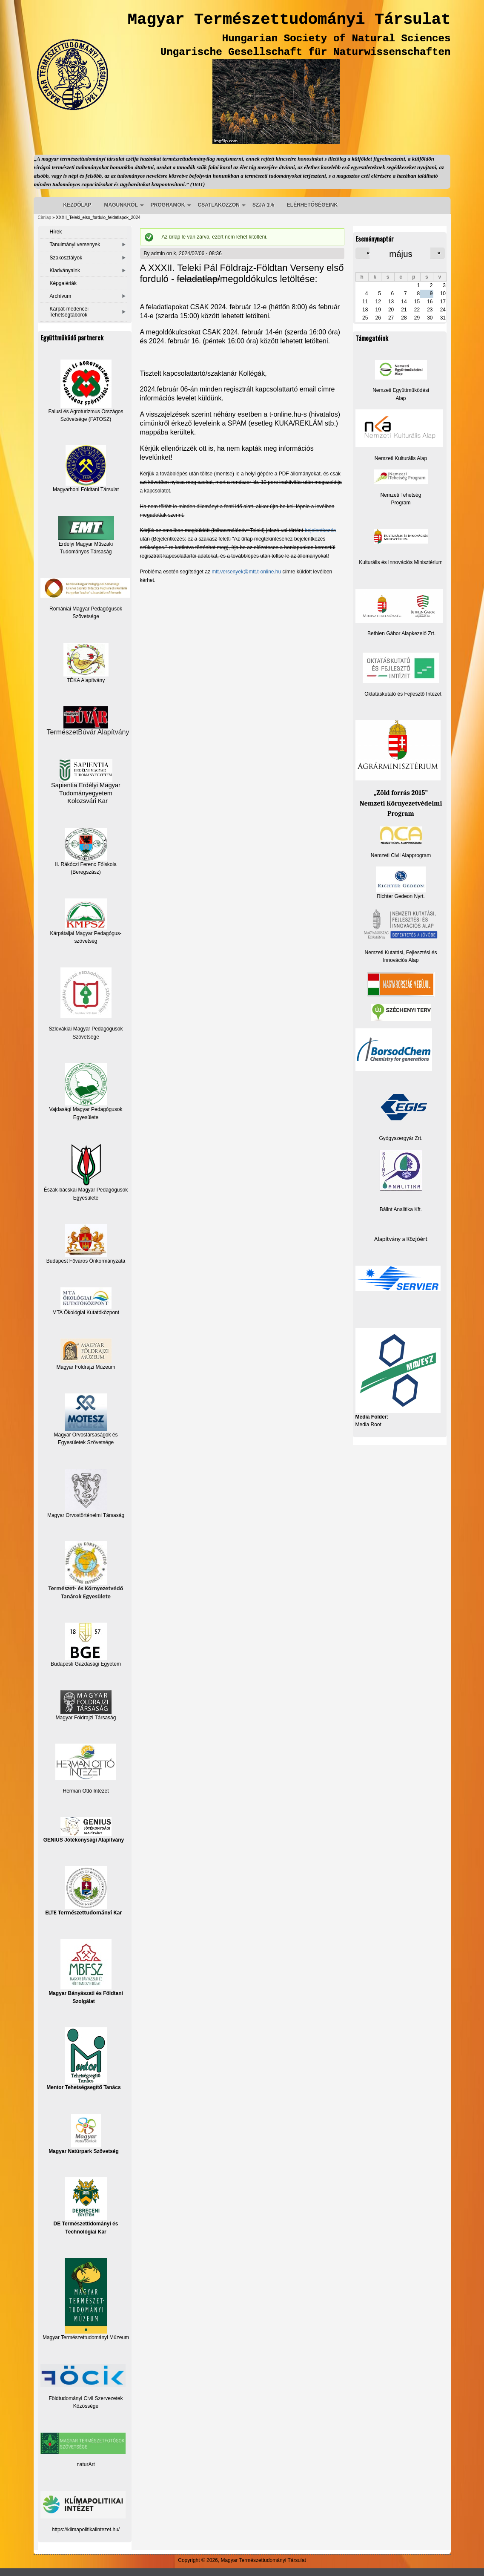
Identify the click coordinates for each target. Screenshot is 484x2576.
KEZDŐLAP (77, 205)
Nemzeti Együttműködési (400, 390)
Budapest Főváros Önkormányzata (85, 1261)
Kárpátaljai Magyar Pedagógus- (85, 933)
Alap (400, 398)
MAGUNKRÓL (121, 205)
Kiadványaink (65, 270)
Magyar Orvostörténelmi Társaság (85, 1515)
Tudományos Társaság (86, 552)
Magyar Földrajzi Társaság (86, 1705)
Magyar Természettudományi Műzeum (86, 2299)
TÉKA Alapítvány (86, 663)
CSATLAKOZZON (219, 205)
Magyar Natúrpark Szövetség (84, 2134)
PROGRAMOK (168, 205)
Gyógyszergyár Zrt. (400, 1138)
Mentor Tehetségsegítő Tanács (83, 2058)
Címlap (45, 217)
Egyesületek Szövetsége (86, 1442)
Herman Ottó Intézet (86, 1791)
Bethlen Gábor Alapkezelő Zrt (400, 633)
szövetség (85, 941)
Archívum (61, 296)
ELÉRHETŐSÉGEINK (312, 205)
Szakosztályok (66, 258)
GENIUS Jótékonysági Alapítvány (83, 1830)
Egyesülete (85, 1198)
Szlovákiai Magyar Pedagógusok (86, 1029)
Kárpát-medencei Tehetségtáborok (69, 312)
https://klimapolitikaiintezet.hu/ (86, 2530)
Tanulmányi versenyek (75, 245)
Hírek (56, 232)
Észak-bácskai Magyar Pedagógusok (86, 1168)
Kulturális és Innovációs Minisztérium (401, 562)
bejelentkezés (320, 530)
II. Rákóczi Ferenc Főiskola (86, 864)
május (400, 254)
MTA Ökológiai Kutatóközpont (85, 1312)
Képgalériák (63, 283)
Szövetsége (85, 1037)
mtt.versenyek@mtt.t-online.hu (246, 572)
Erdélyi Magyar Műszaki (86, 531)
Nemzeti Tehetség (401, 495)
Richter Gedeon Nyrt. (401, 882)
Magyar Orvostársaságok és (85, 1435)
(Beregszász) (86, 872)
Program (400, 503)
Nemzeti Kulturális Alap (401, 458)
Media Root (368, 1425)
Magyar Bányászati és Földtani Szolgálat (86, 1971)
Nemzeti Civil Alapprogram (401, 855)
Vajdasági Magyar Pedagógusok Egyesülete (86, 1091)
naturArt (86, 2464)
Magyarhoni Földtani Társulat (86, 468)
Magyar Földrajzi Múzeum (85, 1367)
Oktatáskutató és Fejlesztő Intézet (402, 694)
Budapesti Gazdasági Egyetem (86, 1664)
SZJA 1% (263, 205)
